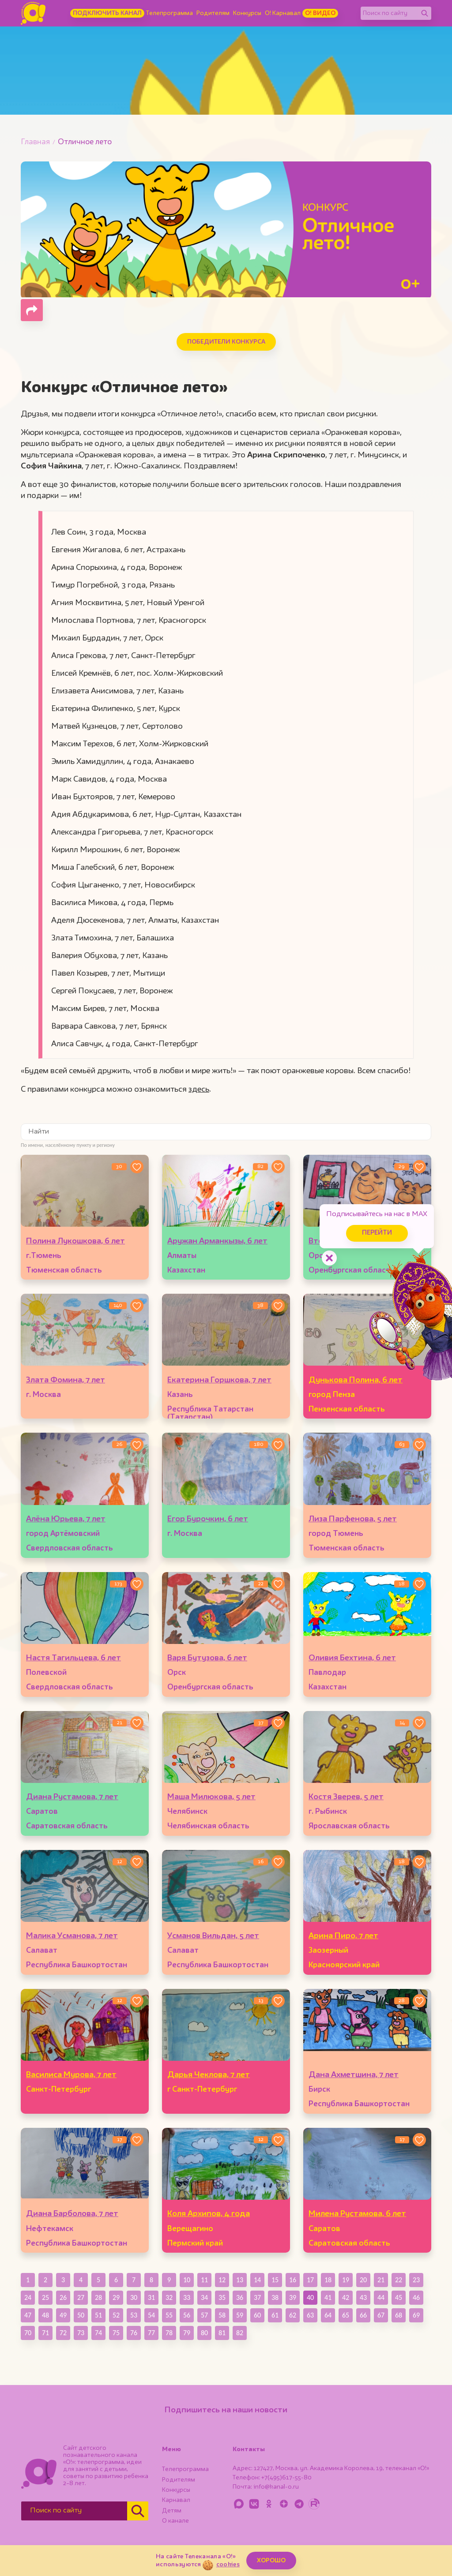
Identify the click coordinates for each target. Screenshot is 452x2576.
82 (239, 2333)
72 (63, 2333)
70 (27, 2333)
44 (380, 2297)
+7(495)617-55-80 (286, 2477)
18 (327, 2280)
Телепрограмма (169, 13)
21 (380, 2280)
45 (398, 2297)
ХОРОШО (271, 2560)
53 (133, 2315)
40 (310, 2297)
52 (116, 2315)
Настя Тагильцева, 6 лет (73, 1658)
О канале (175, 2521)
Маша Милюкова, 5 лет (211, 1797)
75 (116, 2333)
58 (222, 2315)
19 (345, 2280)
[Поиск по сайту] (389, 13)
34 (204, 2297)
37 (257, 2297)
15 (275, 2280)
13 (239, 2280)
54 (151, 2315)
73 (80, 2333)
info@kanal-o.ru (276, 2487)
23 (416, 2280)
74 (98, 2333)
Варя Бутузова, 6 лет (207, 1658)
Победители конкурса (226, 341)
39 (292, 2297)
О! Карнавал (283, 13)
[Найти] (424, 13)
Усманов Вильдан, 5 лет (213, 1935)
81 (222, 2333)
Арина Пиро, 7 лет (343, 1935)
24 (27, 2297)
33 (186, 2297)
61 (275, 2315)
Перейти (377, 1233)
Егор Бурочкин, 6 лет (207, 1519)
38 (275, 2297)
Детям (171, 2510)
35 (222, 2297)
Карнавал (176, 2500)
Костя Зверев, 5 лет (346, 1797)
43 (363, 2297)
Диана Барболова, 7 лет (72, 2213)
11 (204, 2280)
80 (204, 2333)
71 (45, 2333)
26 (63, 2297)
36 (239, 2297)
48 (45, 2315)
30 (133, 2297)
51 (98, 2315)
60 (257, 2315)
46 (416, 2297)
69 (416, 2315)
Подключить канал (107, 13)
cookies (228, 2564)
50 (80, 2315)
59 (239, 2315)
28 (98, 2297)
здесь (198, 1089)
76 (133, 2333)
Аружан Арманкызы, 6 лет (217, 1241)
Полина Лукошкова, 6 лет (75, 1241)
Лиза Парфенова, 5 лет (353, 1519)
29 (116, 2297)
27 (80, 2297)
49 (63, 2315)
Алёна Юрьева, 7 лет (65, 1519)
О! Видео (320, 13)
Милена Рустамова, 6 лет (357, 2213)
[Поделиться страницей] (32, 310)
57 (204, 2315)
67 (380, 2315)
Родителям (213, 13)
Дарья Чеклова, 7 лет (208, 2074)
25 (45, 2297)
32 (169, 2297)
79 (186, 2333)
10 (186, 2280)
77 (151, 2333)
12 (222, 2280)
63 (310, 2315)
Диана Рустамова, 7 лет (72, 1797)
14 (257, 2280)
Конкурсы (247, 13)
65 (345, 2315)
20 (363, 2280)
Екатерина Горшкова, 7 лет (219, 1380)
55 (169, 2315)
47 (27, 2315)
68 (398, 2315)
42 (345, 2297)
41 (327, 2297)
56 (186, 2315)
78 (169, 2333)
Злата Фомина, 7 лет (65, 1380)
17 (310, 2280)
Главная (35, 142)
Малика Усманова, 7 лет (72, 1935)
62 (292, 2315)
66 (363, 2315)
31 (151, 2297)
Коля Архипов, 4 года (208, 2213)
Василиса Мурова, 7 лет (71, 2074)
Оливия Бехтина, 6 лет (352, 1658)
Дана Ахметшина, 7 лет (354, 2074)
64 (327, 2315)
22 (398, 2280)
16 (292, 2280)
